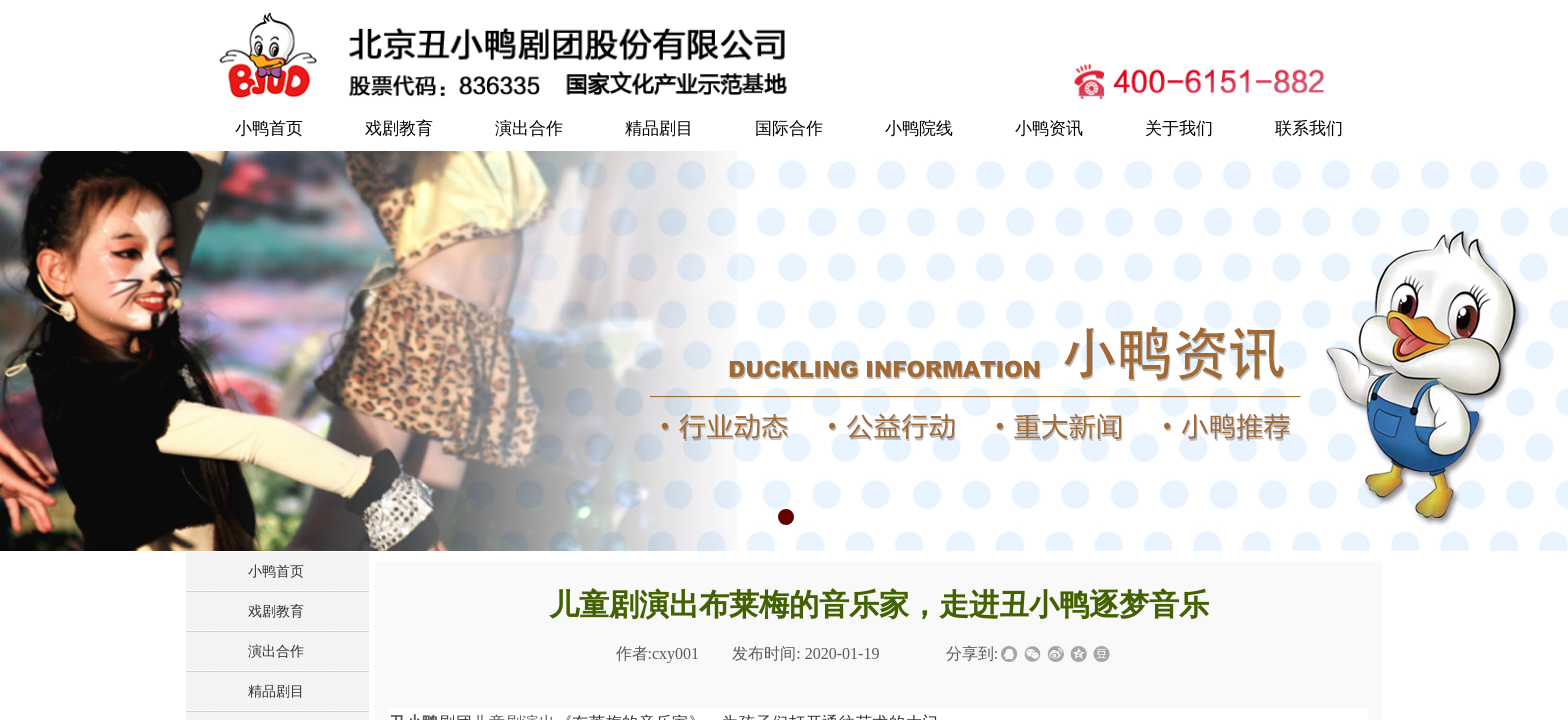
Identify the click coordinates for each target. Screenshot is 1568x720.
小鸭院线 (919, 128)
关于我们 (1179, 128)
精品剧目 (659, 128)
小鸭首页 (269, 128)
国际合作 (789, 128)
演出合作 (529, 128)
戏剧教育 (399, 128)
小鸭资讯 (1049, 128)
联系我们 (1309, 128)
